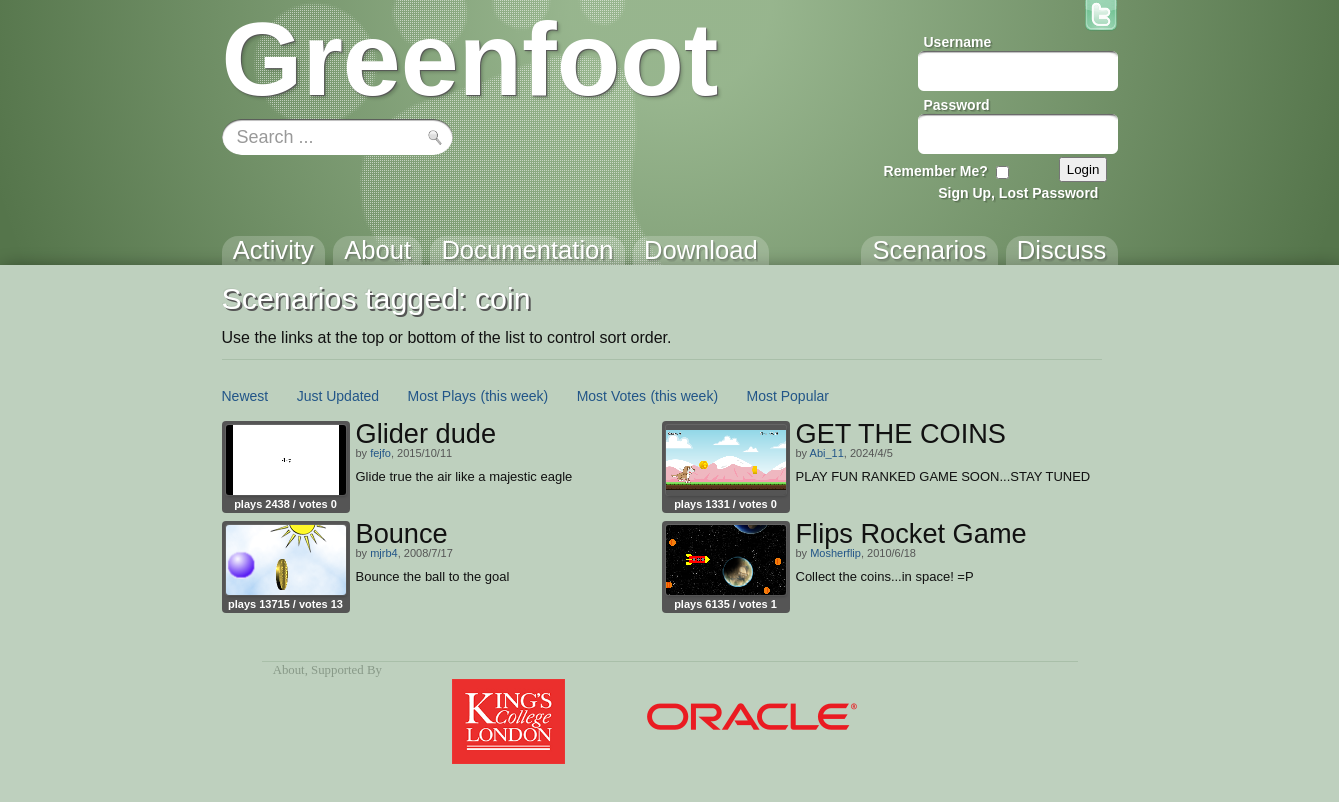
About (289, 670)
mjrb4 (384, 553)
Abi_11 (827, 453)
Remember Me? (936, 171)
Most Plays (442, 396)
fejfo (380, 453)
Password (957, 105)
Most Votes (611, 396)
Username (958, 42)
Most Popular (788, 396)
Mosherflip (835, 553)
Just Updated (338, 396)
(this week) (515, 396)
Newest (245, 396)
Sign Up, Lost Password (1018, 193)
